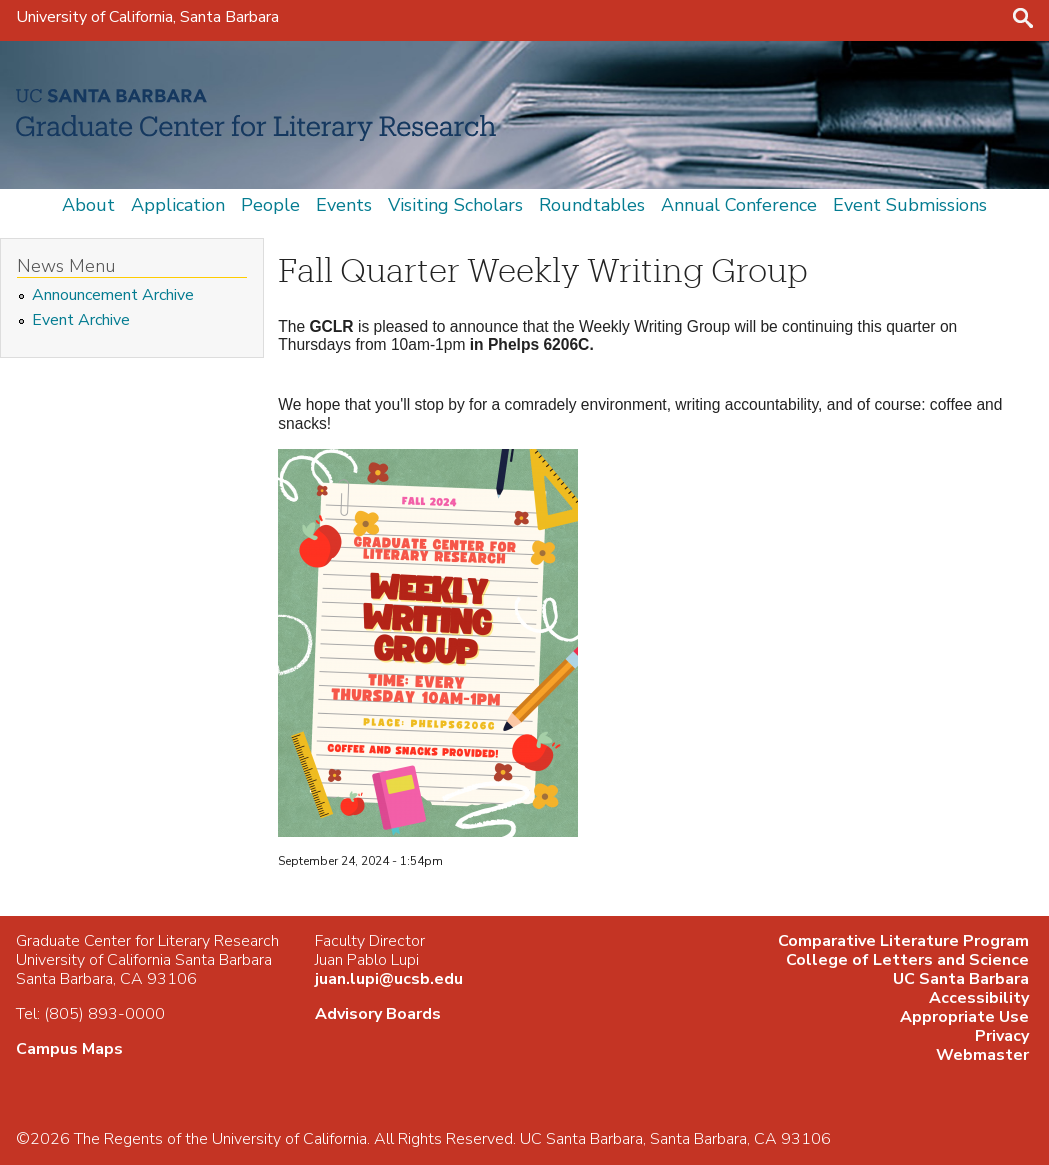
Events (344, 205)
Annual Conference (739, 205)
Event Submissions (910, 205)
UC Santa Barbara (961, 979)
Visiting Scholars (455, 205)
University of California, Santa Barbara (147, 17)
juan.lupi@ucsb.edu (389, 979)
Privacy (1002, 1036)
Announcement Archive (113, 295)
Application (178, 205)
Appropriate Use (964, 1017)
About (88, 205)
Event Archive (81, 320)
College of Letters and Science (907, 960)
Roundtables (592, 205)
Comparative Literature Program (903, 941)
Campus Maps (69, 1049)
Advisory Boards (378, 1014)
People (270, 205)
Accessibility (979, 998)
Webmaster (982, 1055)
